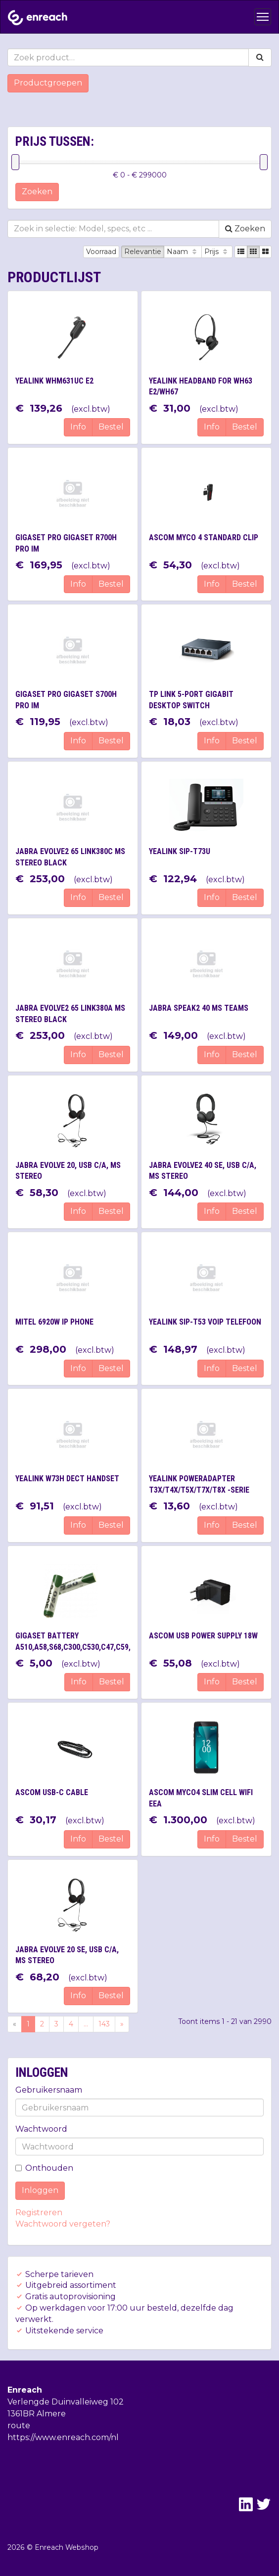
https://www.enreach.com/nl (63, 2437)
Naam (183, 251)
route (18, 2425)
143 (104, 2023)
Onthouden (44, 2168)
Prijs (217, 251)
